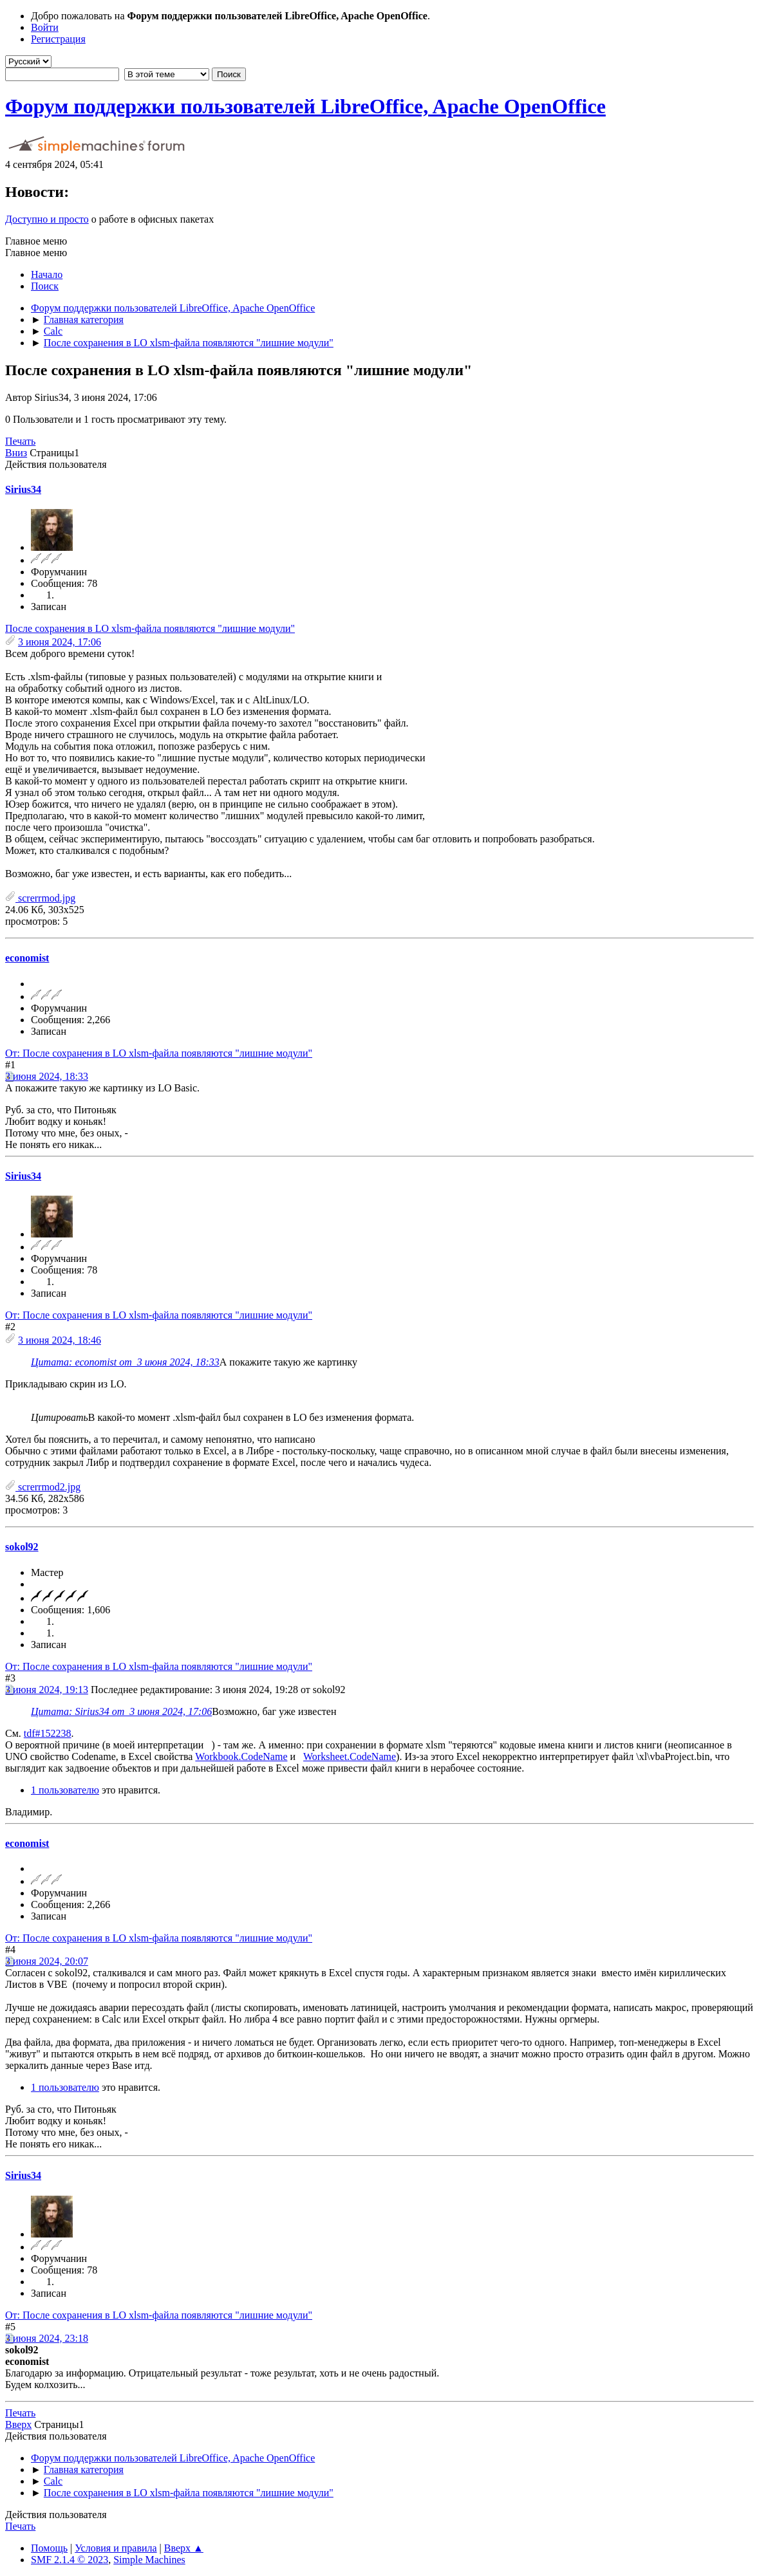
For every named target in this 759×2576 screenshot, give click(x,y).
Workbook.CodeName (241, 1756)
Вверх (18, 2424)
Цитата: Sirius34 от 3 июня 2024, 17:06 (121, 1711)
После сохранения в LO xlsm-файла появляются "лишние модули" (150, 628)
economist (27, 957)
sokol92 (22, 1546)
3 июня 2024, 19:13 (46, 1689)
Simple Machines (149, 2559)
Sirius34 (23, 489)
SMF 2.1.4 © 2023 (69, 2559)
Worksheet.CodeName (349, 1756)
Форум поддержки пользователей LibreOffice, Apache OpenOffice (305, 106)
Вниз (16, 452)
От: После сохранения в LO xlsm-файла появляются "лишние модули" (158, 1053)
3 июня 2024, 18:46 (59, 1340)
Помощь (49, 2548)
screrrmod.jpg (40, 898)
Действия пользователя (56, 464)
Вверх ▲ (183, 2548)
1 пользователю (65, 1789)
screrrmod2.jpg (42, 1486)
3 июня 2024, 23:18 (46, 2338)
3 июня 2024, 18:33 (46, 1076)
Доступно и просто (47, 219)
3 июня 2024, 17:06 (59, 641)
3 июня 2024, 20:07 (46, 1961)
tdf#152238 (47, 1733)
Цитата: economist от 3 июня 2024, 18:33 (125, 1362)
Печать (20, 441)
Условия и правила (115, 2548)
